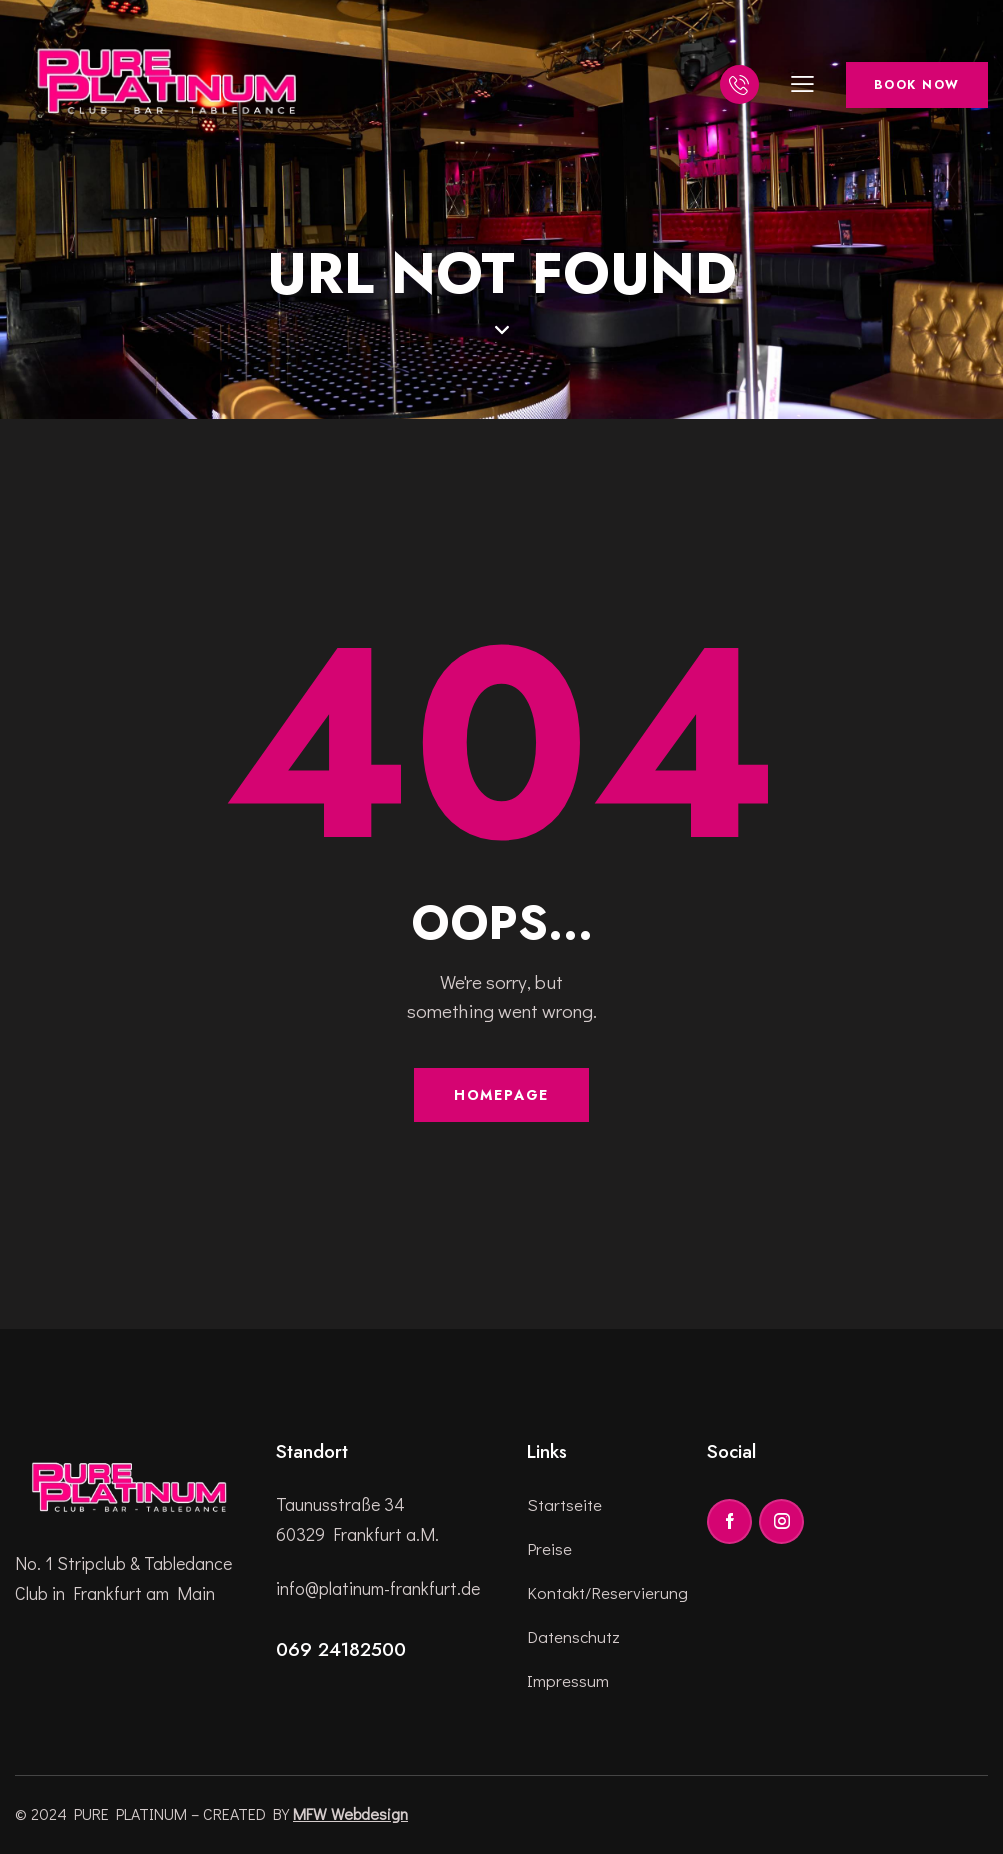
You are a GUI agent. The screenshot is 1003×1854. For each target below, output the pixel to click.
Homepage (502, 1095)
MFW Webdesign (350, 1813)
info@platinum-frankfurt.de (378, 1588)
